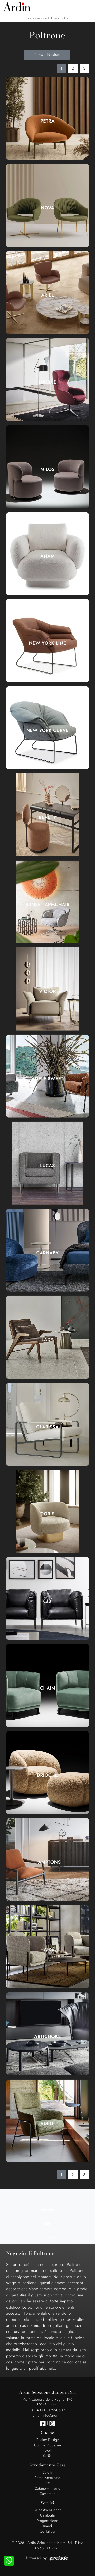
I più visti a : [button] (47, 2237)
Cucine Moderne (47, 2445)
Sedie (47, 2456)
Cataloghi (47, 2515)
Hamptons (47, 1862)
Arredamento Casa (46, 18)
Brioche (47, 1775)
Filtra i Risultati (47, 55)
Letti (47, 2483)
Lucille (47, 382)
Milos (47, 469)
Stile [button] (47, 2223)
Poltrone (65, 18)
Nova (47, 208)
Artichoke (47, 2036)
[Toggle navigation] (87, 6)
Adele (47, 2123)
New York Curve (47, 730)
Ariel (47, 295)
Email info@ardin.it (47, 2415)
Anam (47, 556)
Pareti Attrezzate (47, 2477)
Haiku (47, 1949)
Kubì (47, 1601)
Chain (47, 1688)
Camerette (47, 2493)
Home (28, 18)
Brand (47, 2526)
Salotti (47, 2472)
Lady (48, 1340)
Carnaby (47, 1253)
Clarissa (47, 1427)
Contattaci (47, 2531)
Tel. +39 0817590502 (47, 2410)
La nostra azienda (47, 2510)
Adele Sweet (47, 1078)
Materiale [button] (47, 2209)
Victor (47, 991)
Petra (47, 121)
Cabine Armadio (48, 2488)
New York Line (47, 643)
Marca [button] (47, 2196)
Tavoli (47, 2450)
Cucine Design (47, 2440)
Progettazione (47, 2520)
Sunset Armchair (47, 904)
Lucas (47, 1165)
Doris (47, 1514)
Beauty (47, 817)
